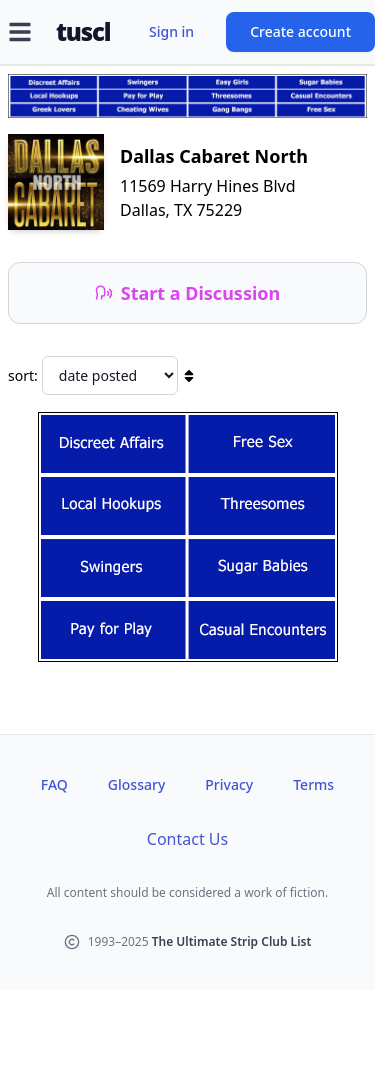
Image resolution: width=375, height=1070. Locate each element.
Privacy (229, 784)
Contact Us (187, 839)
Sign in (171, 31)
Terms (313, 784)
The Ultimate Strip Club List (232, 941)
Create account (300, 31)
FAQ (54, 784)
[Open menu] (20, 32)
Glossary (136, 784)
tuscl (83, 32)
